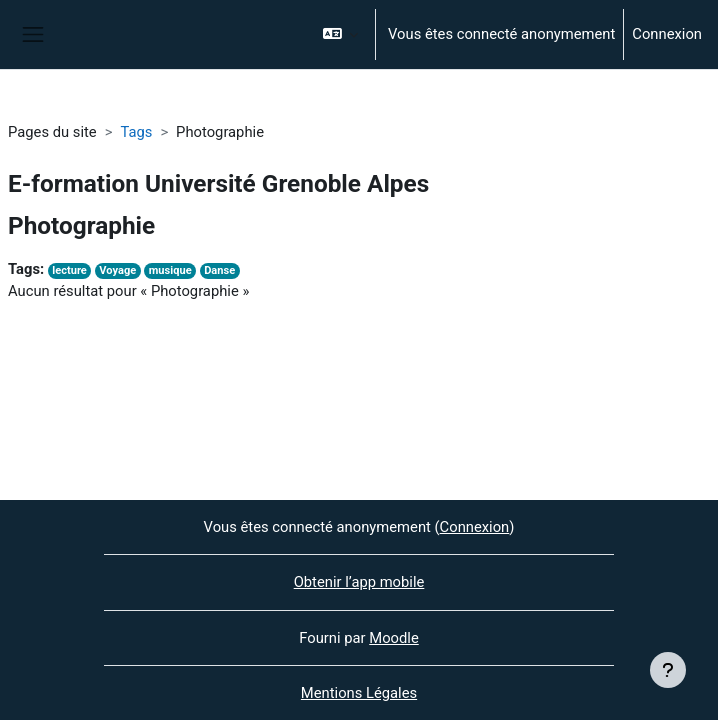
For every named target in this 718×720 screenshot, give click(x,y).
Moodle (393, 638)
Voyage (117, 270)
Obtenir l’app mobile (359, 582)
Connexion (667, 34)
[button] (340, 34)
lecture (69, 270)
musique (170, 270)
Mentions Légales (359, 693)
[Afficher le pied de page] (668, 670)
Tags (136, 132)
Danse (219, 270)
